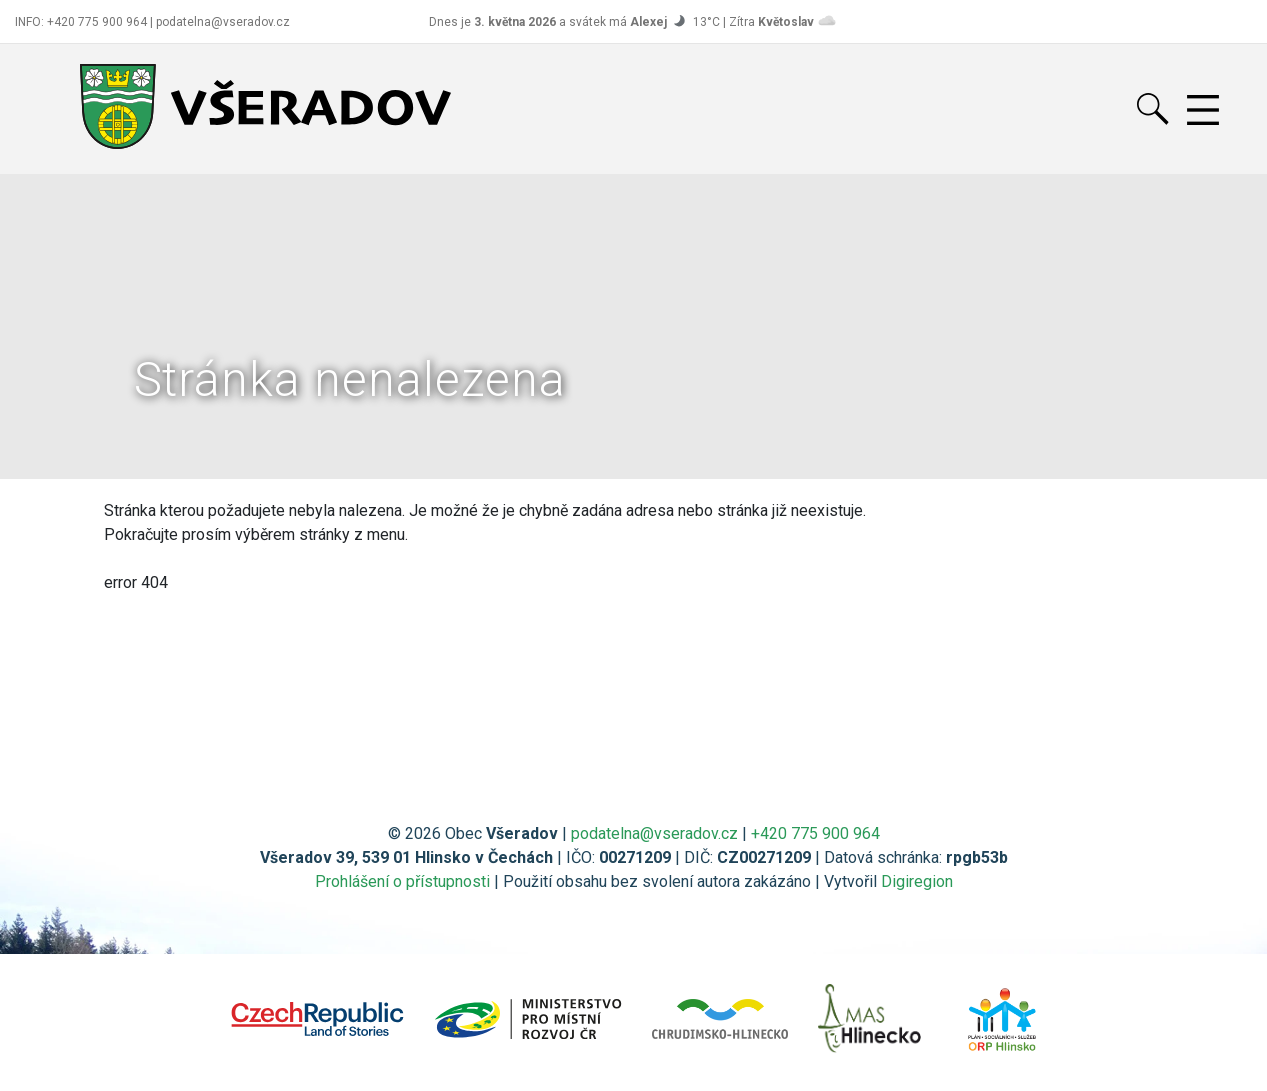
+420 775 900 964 (815, 833)
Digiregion (917, 881)
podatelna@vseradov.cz (654, 833)
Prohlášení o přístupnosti (402, 881)
